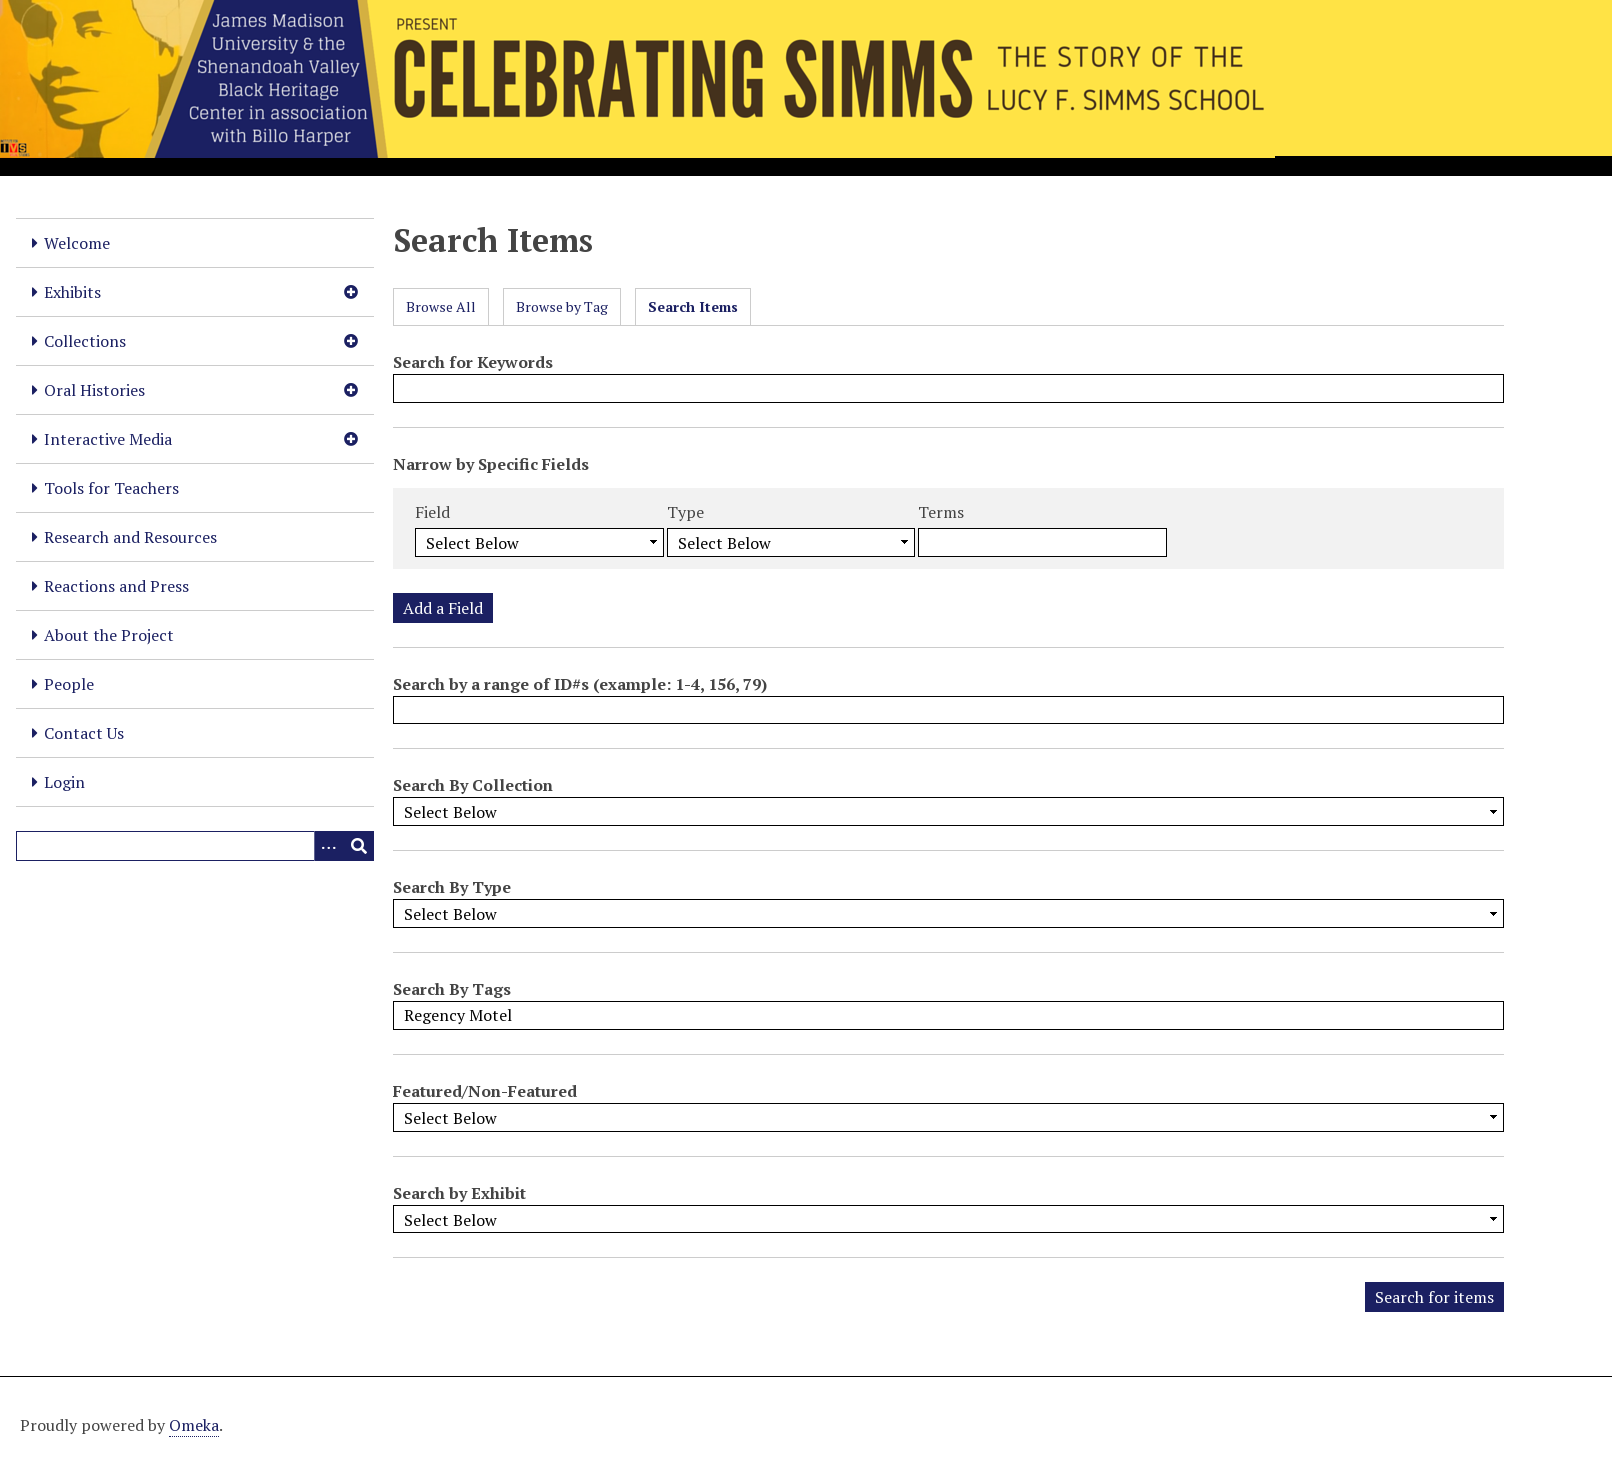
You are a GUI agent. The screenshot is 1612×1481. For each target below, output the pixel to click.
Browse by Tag (562, 306)
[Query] (195, 846)
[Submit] (359, 846)
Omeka (194, 1425)
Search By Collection (473, 785)
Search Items (693, 306)
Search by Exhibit (459, 1193)
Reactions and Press (116, 586)
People (69, 684)
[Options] (329, 846)
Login (64, 782)
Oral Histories (94, 390)
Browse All (441, 306)
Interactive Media (108, 439)
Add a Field (443, 608)
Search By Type (452, 887)
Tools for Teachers (111, 488)
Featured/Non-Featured (485, 1091)
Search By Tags (452, 989)
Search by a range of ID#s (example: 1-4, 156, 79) (580, 684)
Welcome (77, 243)
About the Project (109, 635)
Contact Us (84, 733)
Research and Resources (130, 537)
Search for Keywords (473, 362)
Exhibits (72, 292)
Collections (85, 341)
